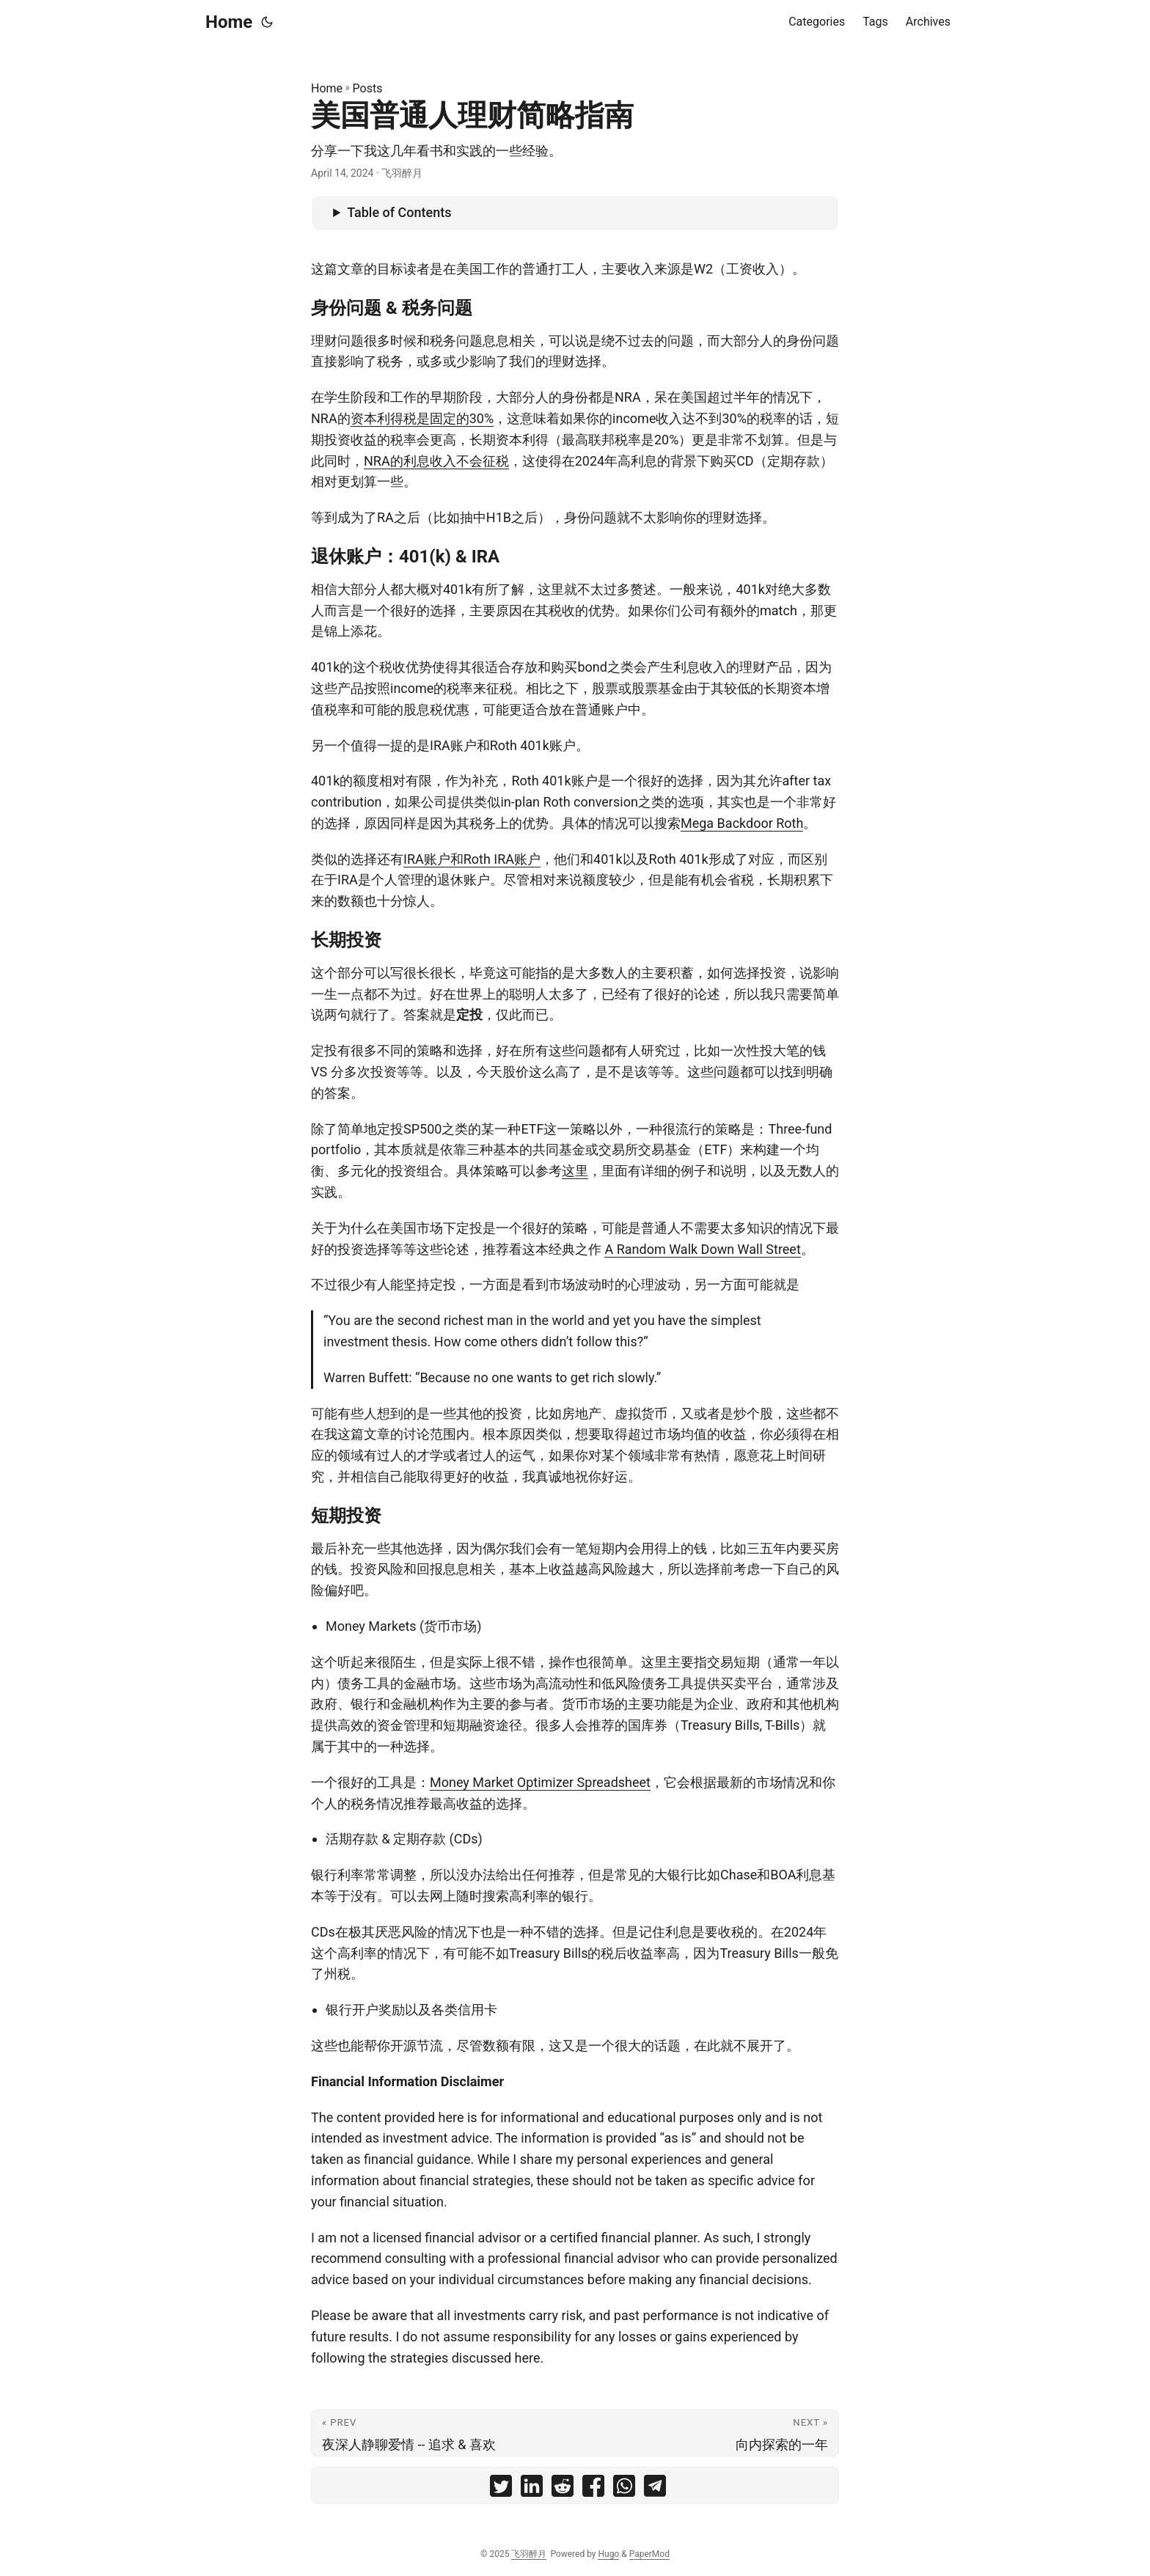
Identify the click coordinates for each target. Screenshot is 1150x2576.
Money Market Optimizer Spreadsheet (540, 1782)
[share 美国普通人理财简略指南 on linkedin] (532, 2489)
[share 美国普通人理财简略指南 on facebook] (593, 2489)
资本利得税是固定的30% (422, 418)
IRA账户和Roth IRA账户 (472, 859)
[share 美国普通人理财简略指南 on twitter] (501, 2489)
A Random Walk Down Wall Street (702, 1249)
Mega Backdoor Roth (742, 823)
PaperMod (649, 2554)
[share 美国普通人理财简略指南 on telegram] (655, 2489)
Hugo (608, 2554)
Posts (368, 88)
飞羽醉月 (528, 2554)
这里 (575, 1170)
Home (228, 22)
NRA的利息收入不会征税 (436, 461)
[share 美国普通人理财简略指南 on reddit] (563, 2489)
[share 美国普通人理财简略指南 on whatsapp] (624, 2489)
